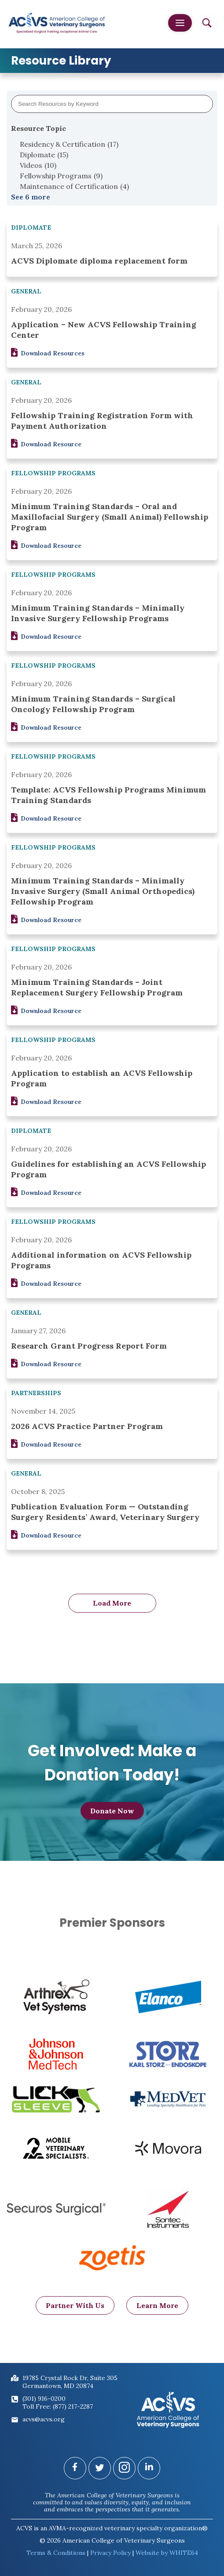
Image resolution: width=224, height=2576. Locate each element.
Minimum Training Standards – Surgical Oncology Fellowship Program (93, 704)
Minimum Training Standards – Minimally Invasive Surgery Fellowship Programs (97, 613)
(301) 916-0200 (44, 2398)
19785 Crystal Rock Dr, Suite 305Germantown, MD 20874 (70, 2382)
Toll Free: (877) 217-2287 (57, 2406)
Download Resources (47, 353)
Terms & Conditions (55, 2553)
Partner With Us (75, 2314)
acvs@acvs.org (43, 2419)
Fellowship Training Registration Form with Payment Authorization (102, 420)
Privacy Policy (110, 2553)
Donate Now (112, 1815)
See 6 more (30, 196)
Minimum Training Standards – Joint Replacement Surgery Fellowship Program (97, 987)
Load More (112, 1603)
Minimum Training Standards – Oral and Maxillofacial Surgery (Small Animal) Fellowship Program (109, 516)
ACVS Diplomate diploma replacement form (99, 261)
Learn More (157, 2314)
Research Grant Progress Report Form (89, 1346)
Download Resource (46, 444)
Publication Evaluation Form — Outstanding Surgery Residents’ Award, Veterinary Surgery (105, 1511)
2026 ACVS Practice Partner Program (87, 1426)
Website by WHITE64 (167, 2553)
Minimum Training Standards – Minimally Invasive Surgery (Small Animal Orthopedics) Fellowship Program (103, 891)
